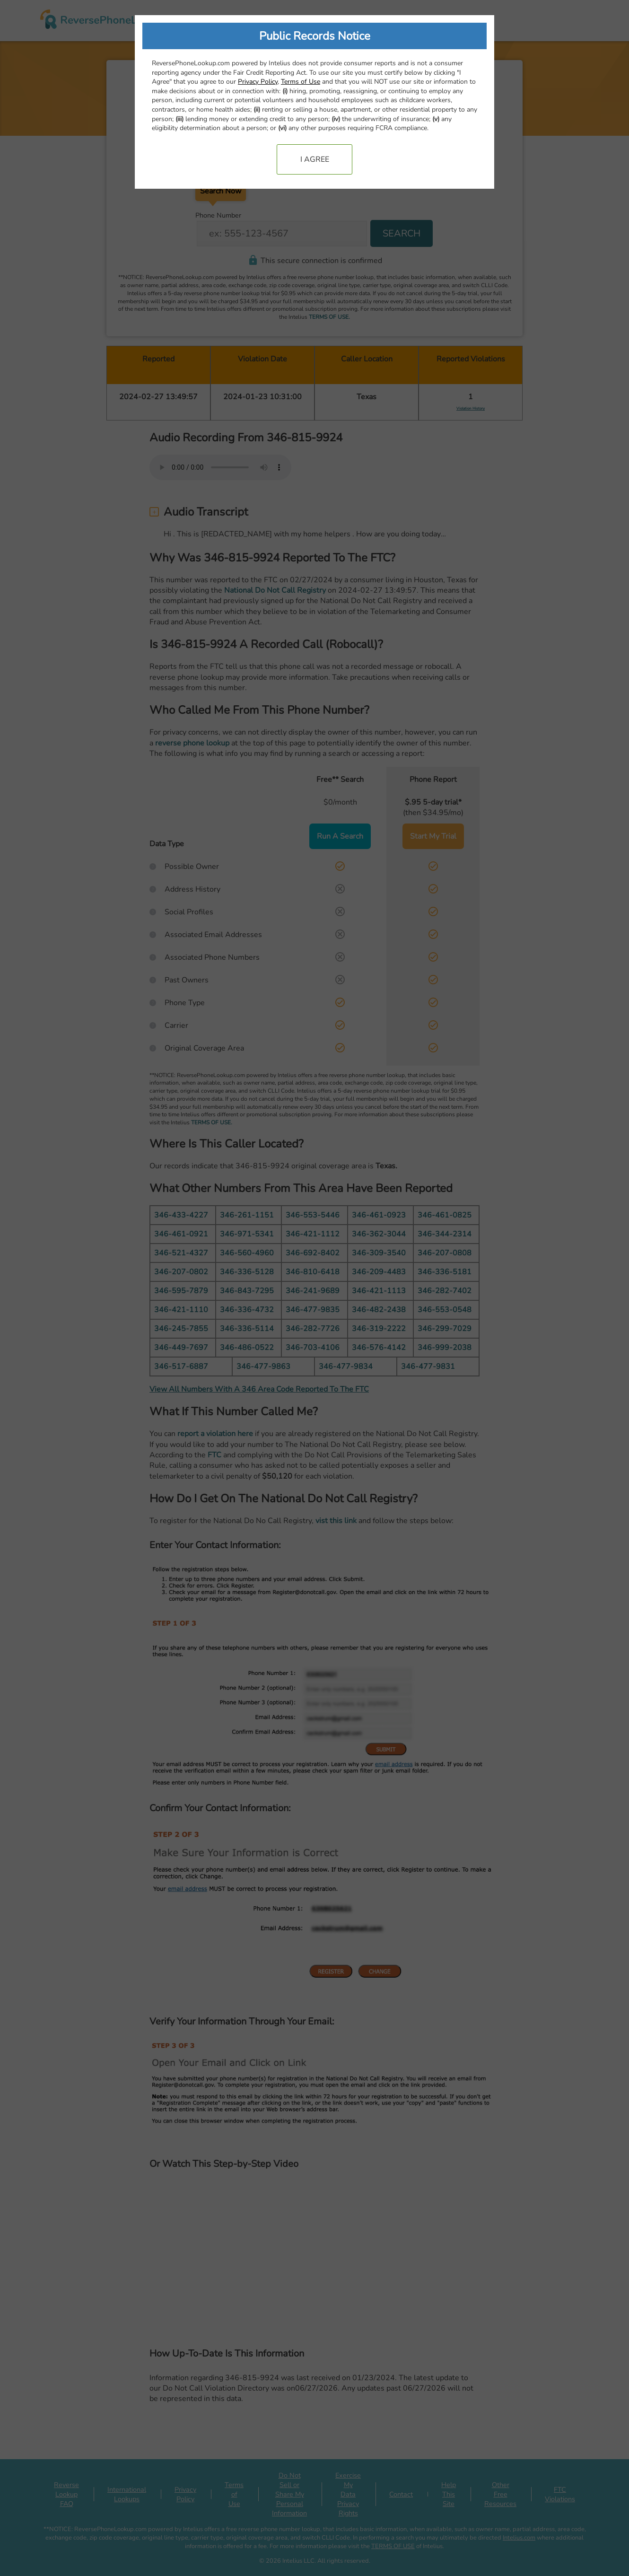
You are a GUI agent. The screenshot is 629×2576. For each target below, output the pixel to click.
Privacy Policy (258, 81)
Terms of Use (300, 81)
